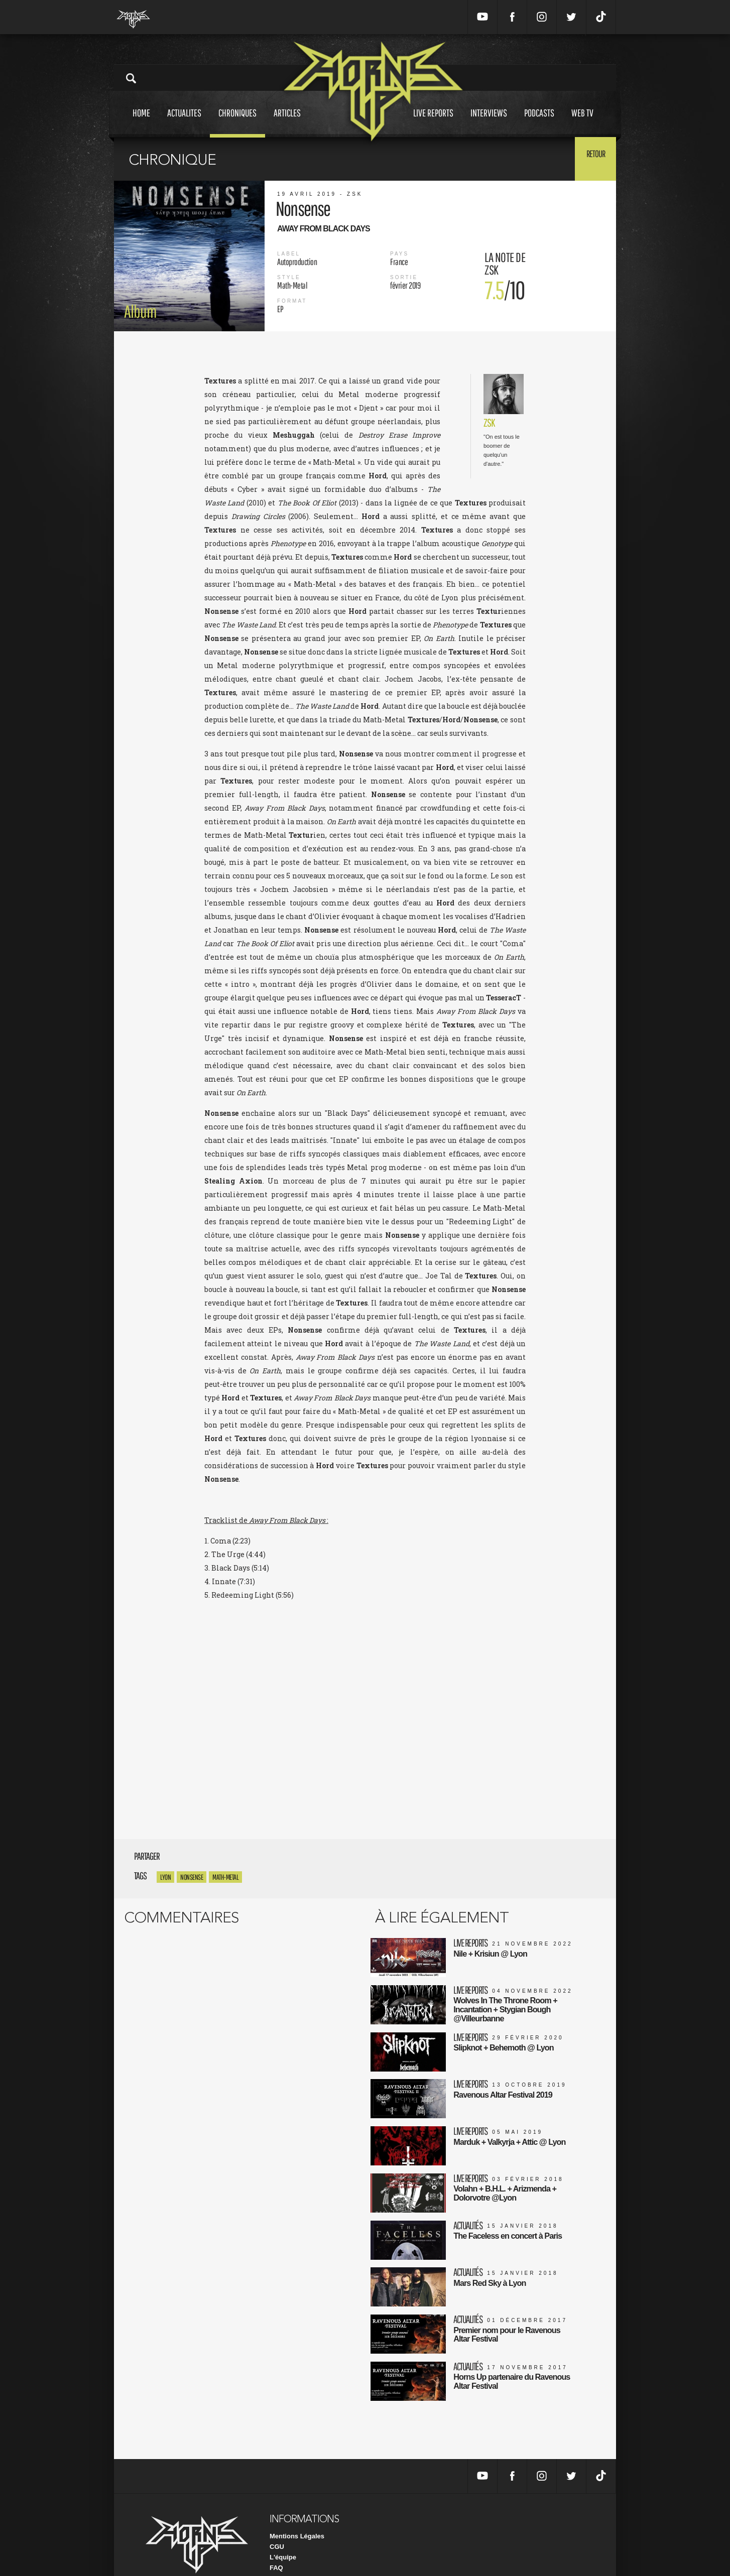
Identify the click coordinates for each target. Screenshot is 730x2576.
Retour (591, 158)
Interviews (489, 122)
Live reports (433, 122)
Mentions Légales (297, 2508)
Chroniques (237, 122)
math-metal (225, 1877)
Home (141, 122)
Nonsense (191, 1877)
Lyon (165, 1877)
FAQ (276, 2540)
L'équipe (283, 2529)
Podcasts (539, 122)
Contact (282, 2550)
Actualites (184, 122)
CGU (277, 2519)
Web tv (582, 122)
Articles (287, 122)
